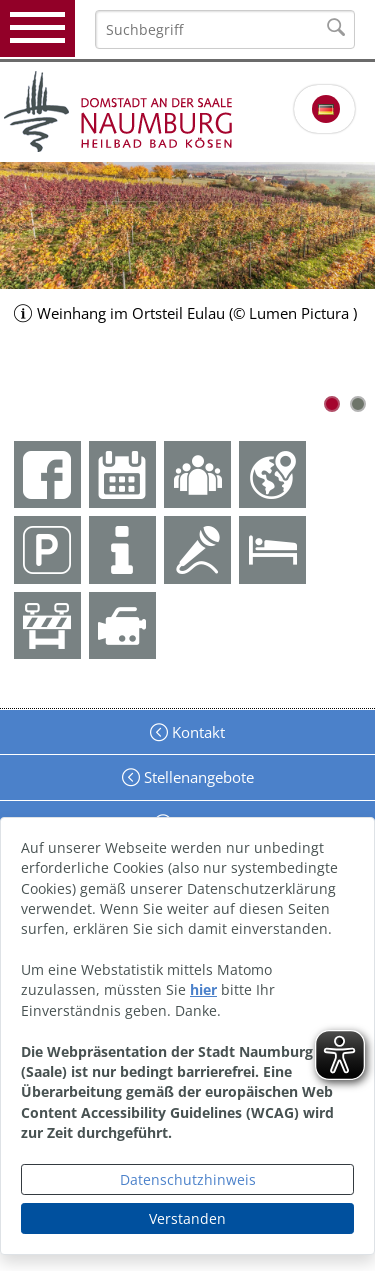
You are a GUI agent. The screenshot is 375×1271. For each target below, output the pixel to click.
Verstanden (187, 1218)
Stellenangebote (197, 777)
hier (203, 989)
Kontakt (196, 732)
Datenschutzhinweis (188, 1179)
